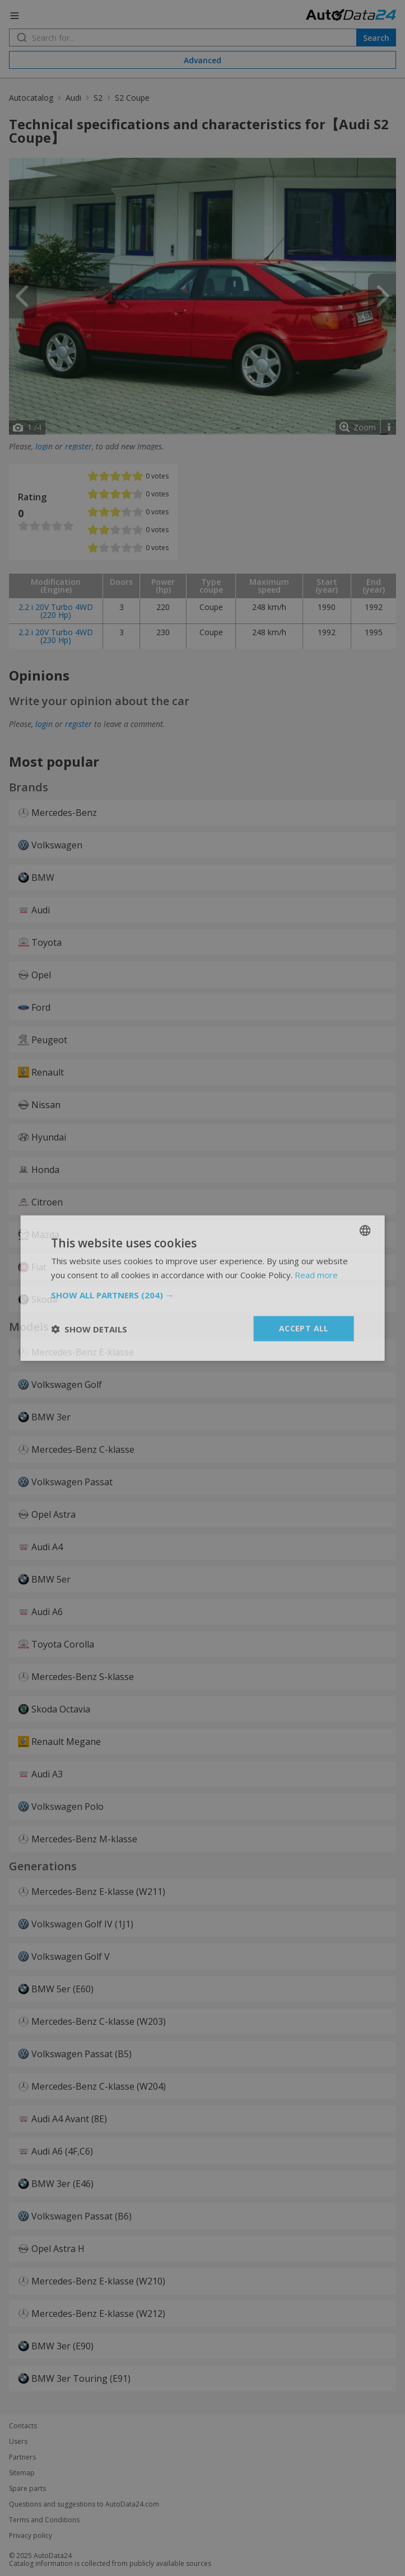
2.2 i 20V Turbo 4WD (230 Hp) (55, 636)
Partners (22, 2457)
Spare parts (27, 2488)
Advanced (202, 60)
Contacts (23, 2426)
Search (376, 37)
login (44, 446)
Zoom (364, 427)
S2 (98, 97)
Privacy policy (30, 2535)
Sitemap (22, 2473)
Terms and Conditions (44, 2520)
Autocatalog (31, 97)
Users (18, 2441)
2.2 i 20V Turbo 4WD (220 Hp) (55, 611)
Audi (73, 97)
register (78, 446)
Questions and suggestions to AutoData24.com (84, 2504)
